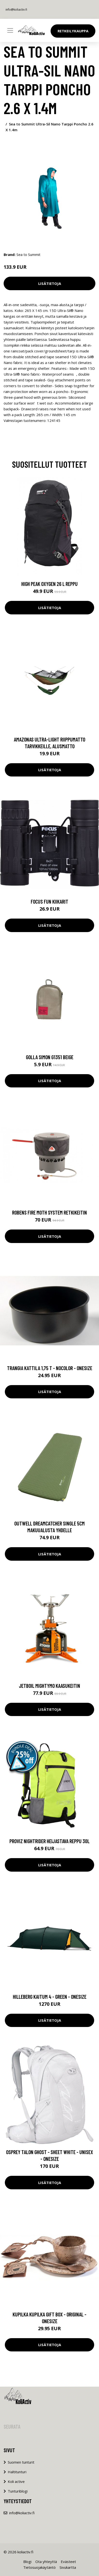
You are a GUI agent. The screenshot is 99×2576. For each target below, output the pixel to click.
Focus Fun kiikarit (49, 901)
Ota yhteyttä (46, 2561)
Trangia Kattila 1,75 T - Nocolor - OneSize (49, 1368)
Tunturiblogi (18, 2491)
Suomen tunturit (21, 2462)
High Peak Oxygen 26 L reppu (49, 584)
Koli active (16, 2481)
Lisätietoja (49, 283)
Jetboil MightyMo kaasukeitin (49, 1686)
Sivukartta (68, 2567)
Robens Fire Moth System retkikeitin (49, 1212)
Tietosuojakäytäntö (39, 2567)
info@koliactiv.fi (16, 9)
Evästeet (68, 2561)
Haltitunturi (17, 2471)
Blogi (27, 2561)
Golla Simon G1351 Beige (49, 1057)
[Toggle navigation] (10, 30)
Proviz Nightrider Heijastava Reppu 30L (49, 1841)
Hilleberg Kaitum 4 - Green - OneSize (49, 1996)
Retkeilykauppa (73, 30)
